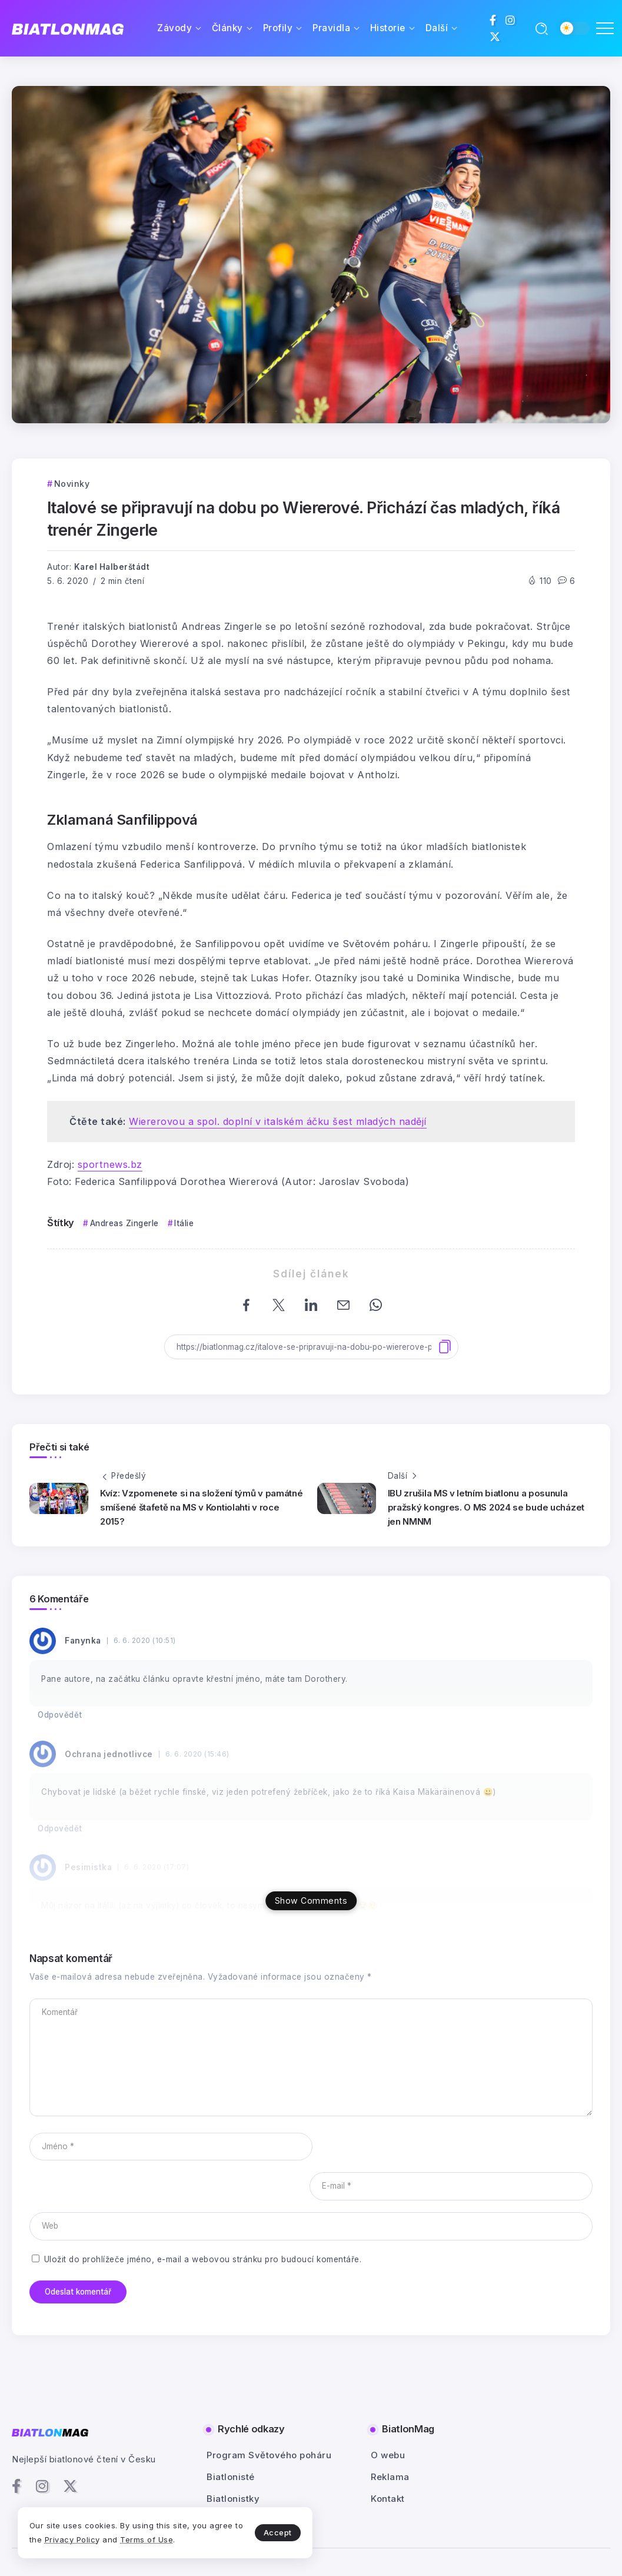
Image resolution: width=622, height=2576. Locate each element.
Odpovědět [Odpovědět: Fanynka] (60, 1714)
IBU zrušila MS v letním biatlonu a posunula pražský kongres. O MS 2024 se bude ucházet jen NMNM (486, 1507)
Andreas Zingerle (124, 1223)
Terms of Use (147, 2539)
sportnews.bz (110, 1164)
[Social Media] (493, 20)
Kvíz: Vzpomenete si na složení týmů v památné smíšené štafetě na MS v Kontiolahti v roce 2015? (201, 1507)
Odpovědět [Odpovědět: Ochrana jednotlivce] (60, 1828)
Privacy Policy (72, 2539)
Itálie (184, 1223)
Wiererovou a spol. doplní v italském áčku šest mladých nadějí (278, 1121)
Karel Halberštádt (112, 567)
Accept (277, 2532)
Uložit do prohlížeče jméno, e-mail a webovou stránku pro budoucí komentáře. (203, 2219)
